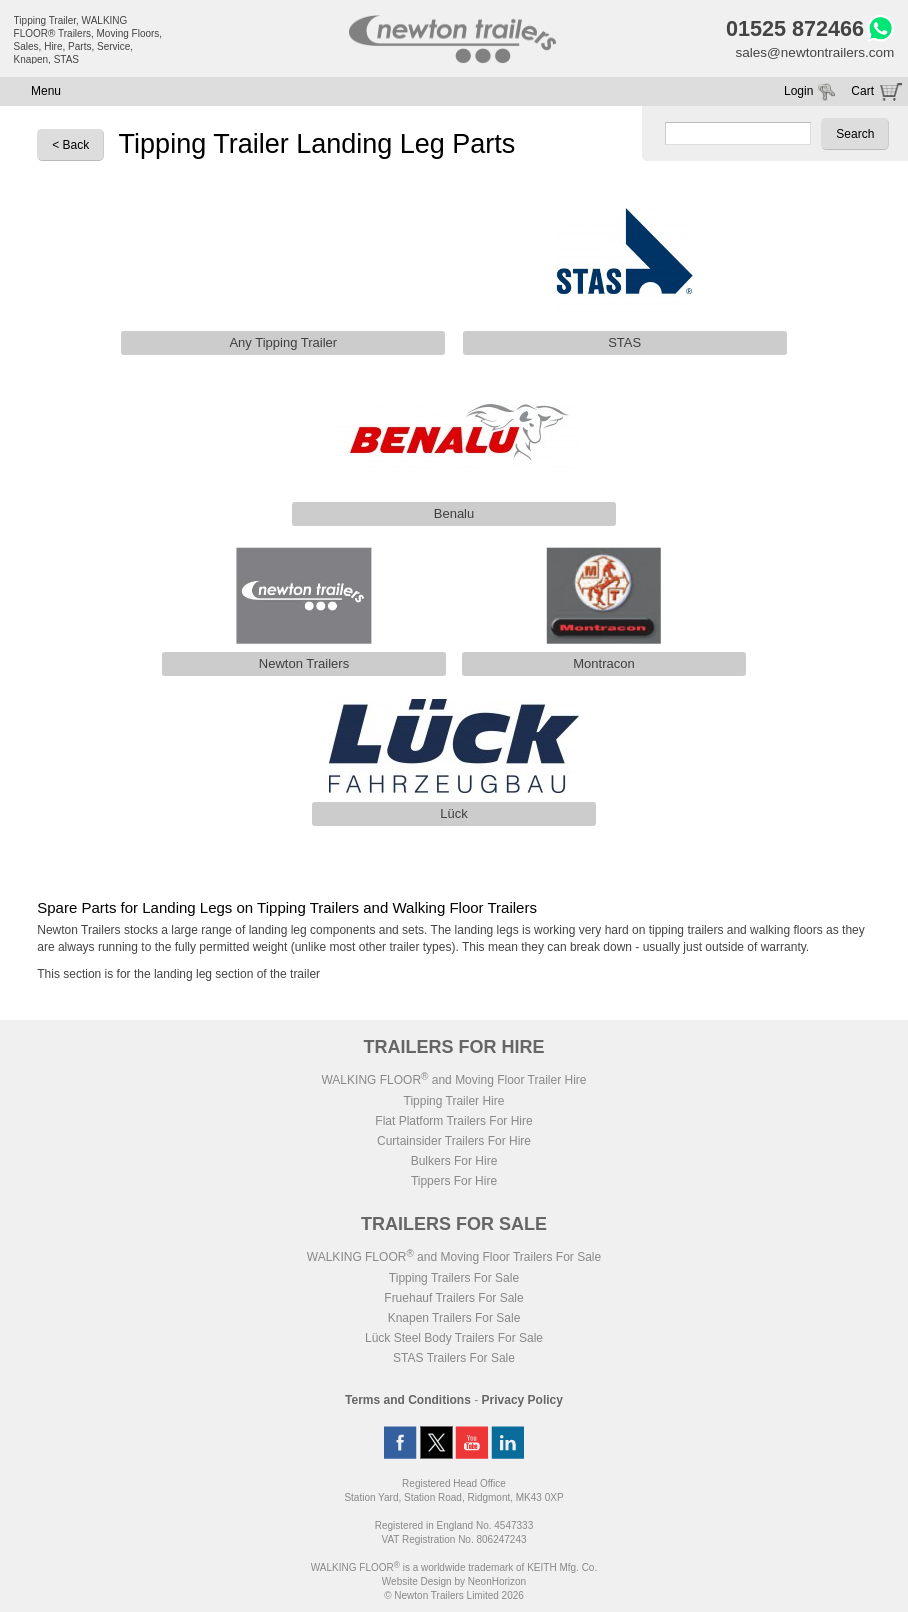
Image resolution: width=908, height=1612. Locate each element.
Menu (46, 94)
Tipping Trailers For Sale (454, 1281)
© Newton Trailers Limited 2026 (454, 1598)
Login (798, 94)
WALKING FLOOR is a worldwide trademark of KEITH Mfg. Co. (454, 1570)
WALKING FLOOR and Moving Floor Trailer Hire (453, 1083)
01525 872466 (789, 30)
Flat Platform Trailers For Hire (453, 1124)
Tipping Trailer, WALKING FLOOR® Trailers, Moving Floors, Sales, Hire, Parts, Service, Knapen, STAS (88, 40)
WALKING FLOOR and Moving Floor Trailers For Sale (454, 1260)
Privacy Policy (522, 1403)
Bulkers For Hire (454, 1164)
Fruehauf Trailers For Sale (453, 1301)
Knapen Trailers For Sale (454, 1321)
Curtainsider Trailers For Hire (454, 1144)
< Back (70, 148)
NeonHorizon (497, 1584)
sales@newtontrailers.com (812, 55)
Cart (862, 94)
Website (417, 1584)
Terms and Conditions (408, 1403)
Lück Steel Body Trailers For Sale (454, 1341)
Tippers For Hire (454, 1184)
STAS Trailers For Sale (454, 1361)
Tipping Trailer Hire (454, 1104)
